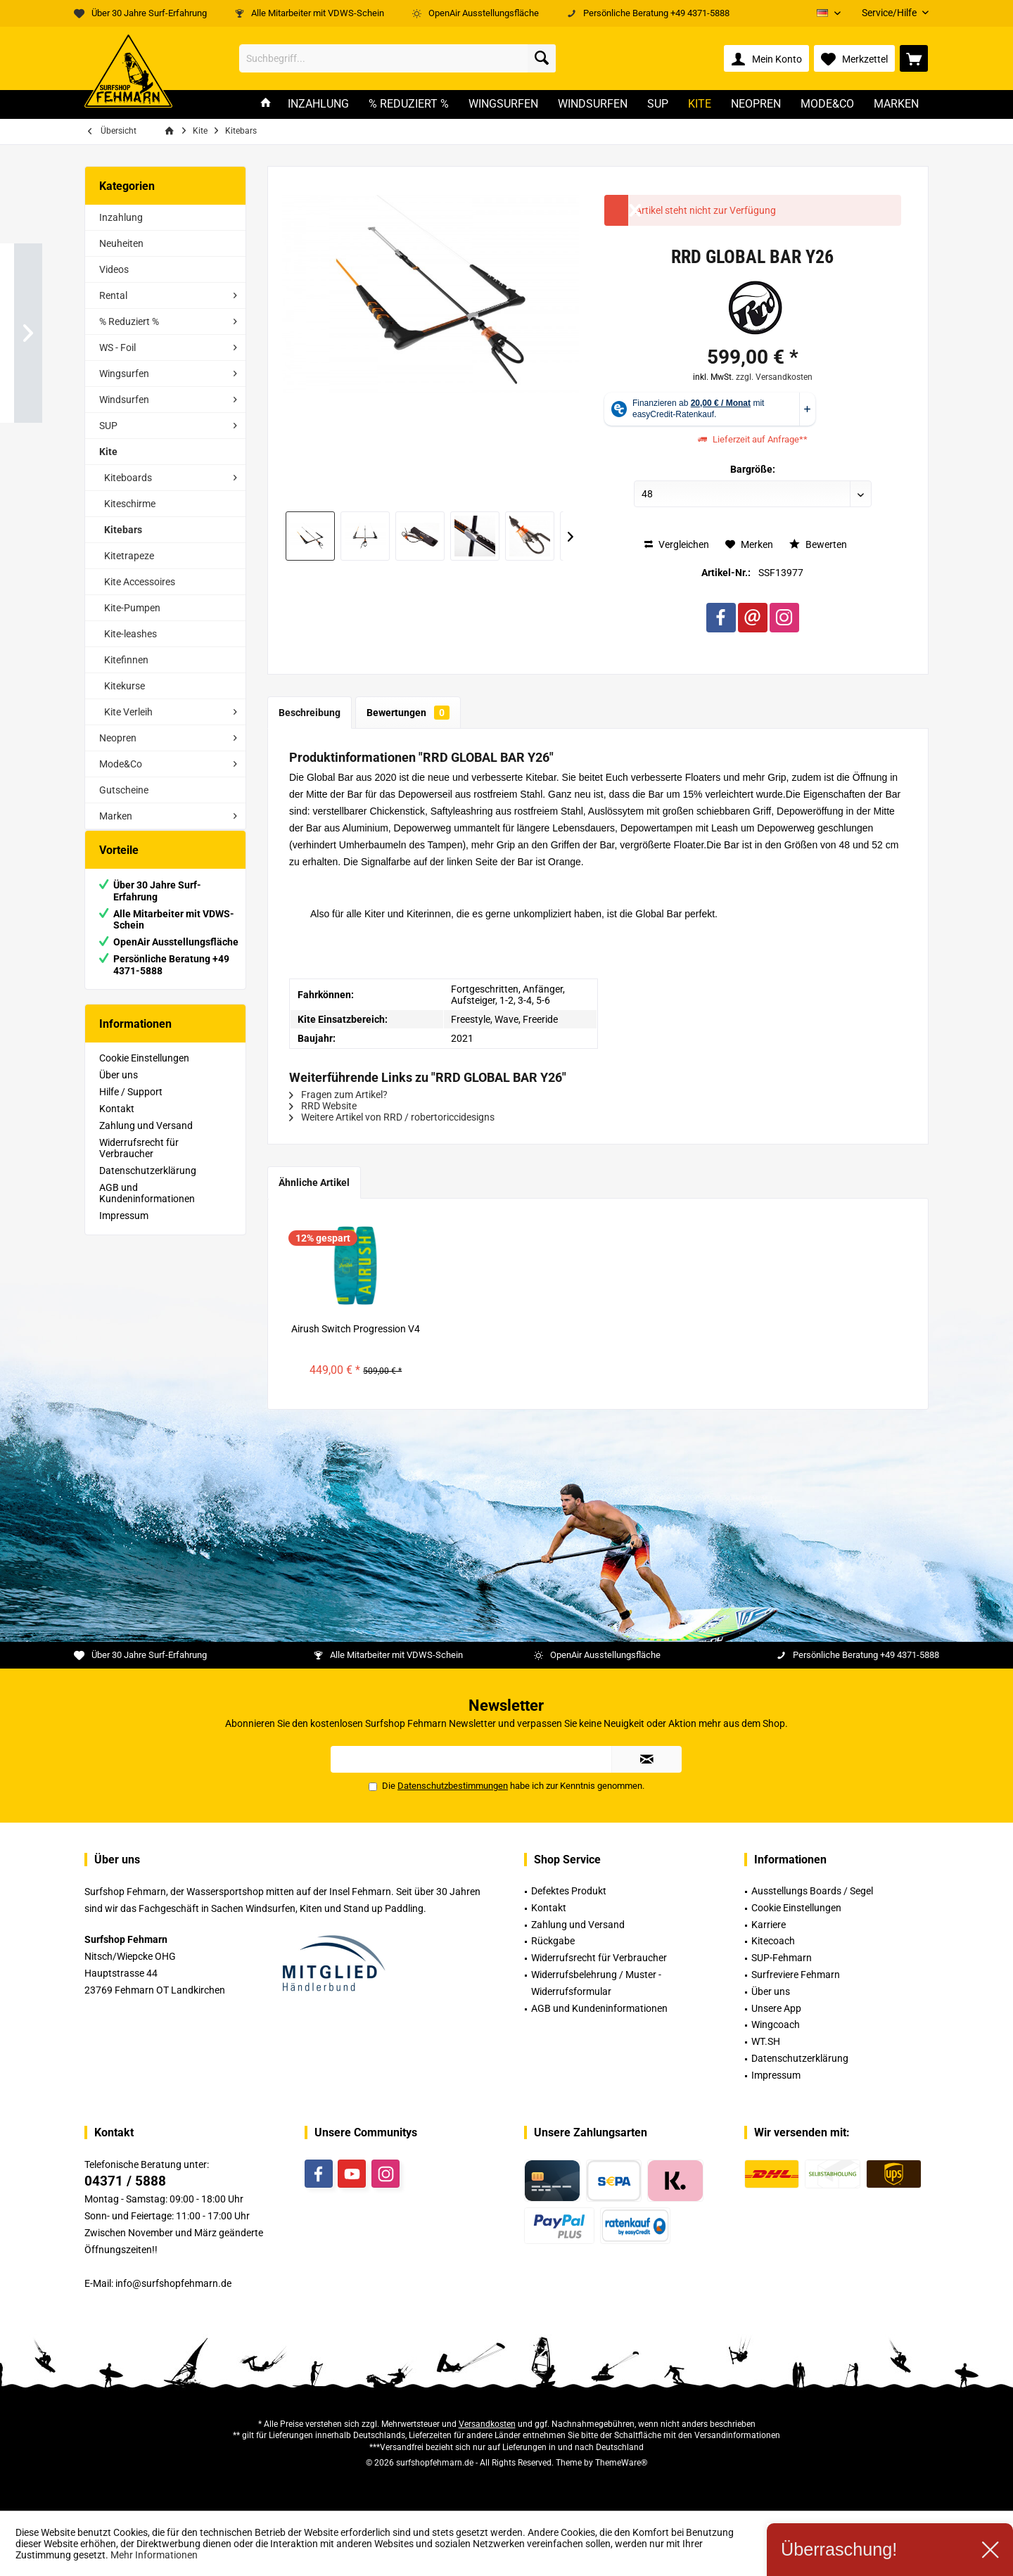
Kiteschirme (129, 503)
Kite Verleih (128, 712)
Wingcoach (775, 2024)
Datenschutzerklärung (147, 1184)
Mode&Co (120, 764)
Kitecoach (773, 1940)
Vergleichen (676, 544)
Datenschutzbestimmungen (452, 1785)
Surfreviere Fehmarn (795, 1974)
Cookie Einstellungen (144, 1072)
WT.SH (765, 2041)
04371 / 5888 (125, 2181)
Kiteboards (128, 477)
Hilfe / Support (131, 1105)
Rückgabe (553, 1940)
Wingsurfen (124, 373)
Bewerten (818, 544)
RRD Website (323, 1105)
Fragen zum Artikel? (338, 1094)
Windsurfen (124, 399)
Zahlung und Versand (146, 1139)
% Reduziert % (129, 321)
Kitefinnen (126, 659)
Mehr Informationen (154, 2555)
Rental (113, 295)
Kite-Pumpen (132, 607)
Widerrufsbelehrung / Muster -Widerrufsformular (596, 1983)
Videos (114, 269)
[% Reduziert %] (409, 104)
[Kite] (699, 104)
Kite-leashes (130, 633)
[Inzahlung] (318, 104)
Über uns (118, 1089)
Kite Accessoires (139, 581)
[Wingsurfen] (503, 104)
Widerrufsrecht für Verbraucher (139, 1162)
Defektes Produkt (568, 1890)
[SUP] (657, 104)
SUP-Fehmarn (781, 1957)
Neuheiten (121, 243)
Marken (115, 816)
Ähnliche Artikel (314, 1182)
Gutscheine (123, 790)
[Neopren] (756, 104)
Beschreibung (309, 712)
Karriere (768, 1924)
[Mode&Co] (827, 104)
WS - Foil (117, 347)
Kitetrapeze (129, 555)
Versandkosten (487, 2424)
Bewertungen (408, 713)
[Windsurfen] (592, 104)
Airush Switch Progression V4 (355, 1328)
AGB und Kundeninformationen (147, 1207)
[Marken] (896, 104)
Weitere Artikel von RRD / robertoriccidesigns (392, 1117)
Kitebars (123, 529)
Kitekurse (124, 685)
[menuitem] (890, 13)
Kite (108, 451)
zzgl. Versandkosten (774, 377)
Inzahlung (121, 217)
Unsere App (776, 2008)
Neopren (117, 738)
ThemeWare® (621, 2463)
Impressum (123, 1229)
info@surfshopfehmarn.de (173, 2283)
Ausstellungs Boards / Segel (812, 1890)
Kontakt (116, 1122)
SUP (108, 425)
